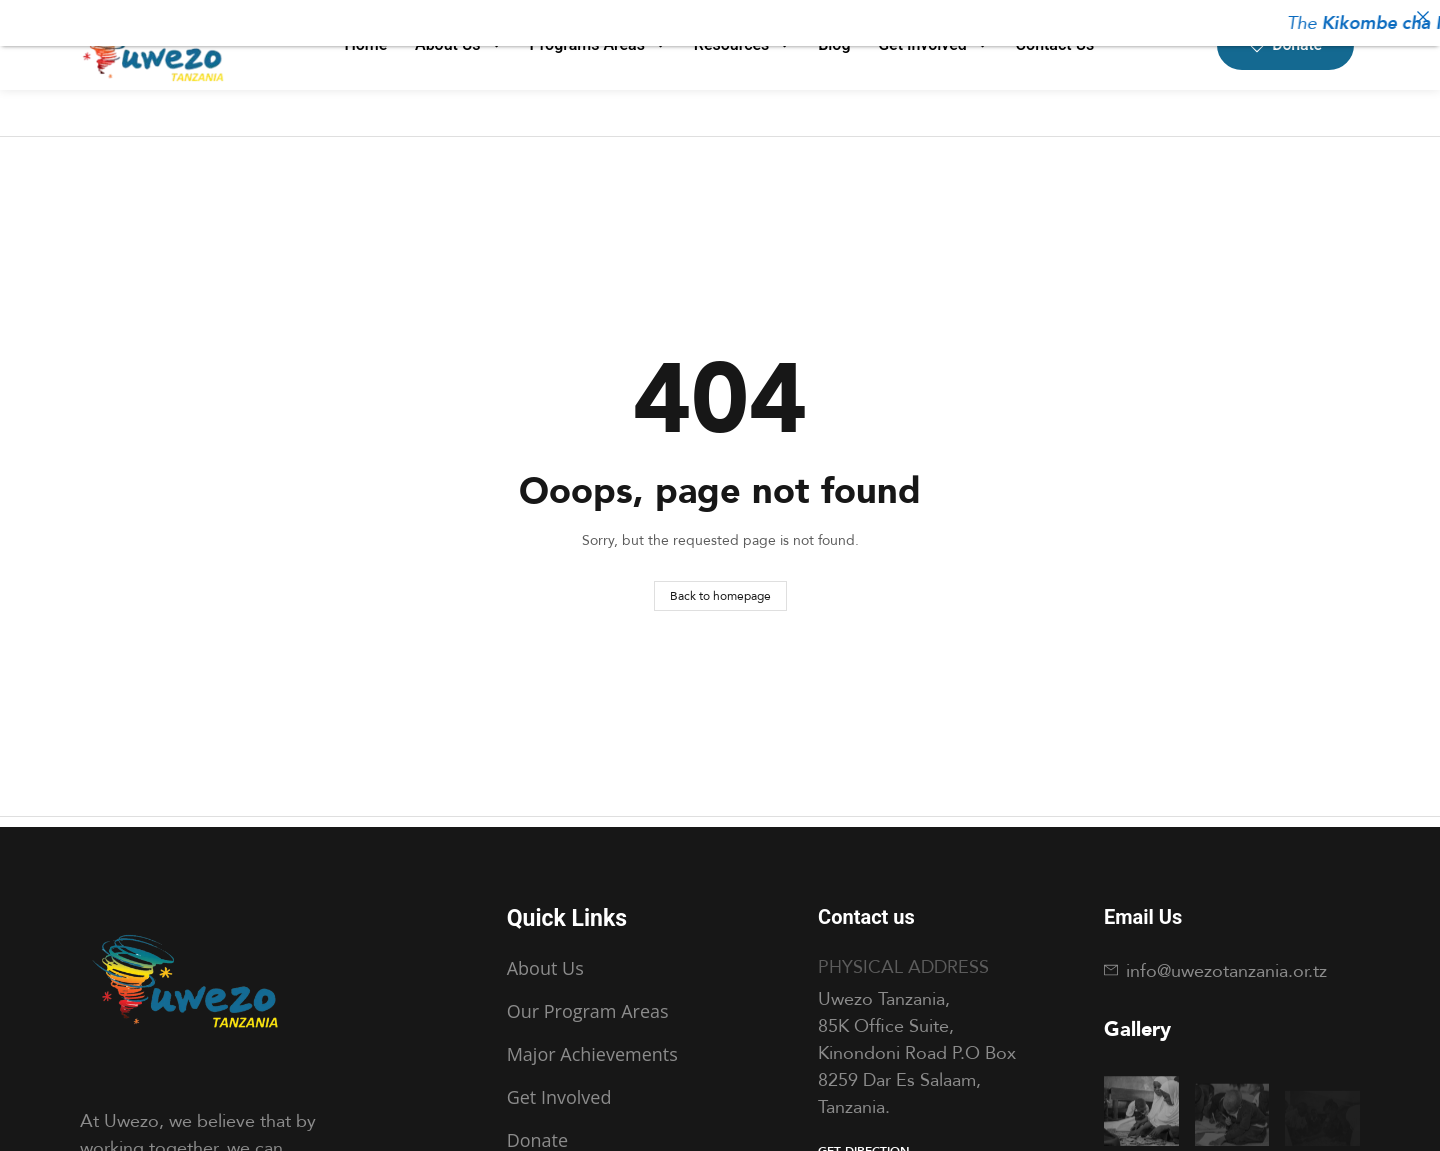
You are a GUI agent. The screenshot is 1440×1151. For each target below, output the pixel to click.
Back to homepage (720, 595)
